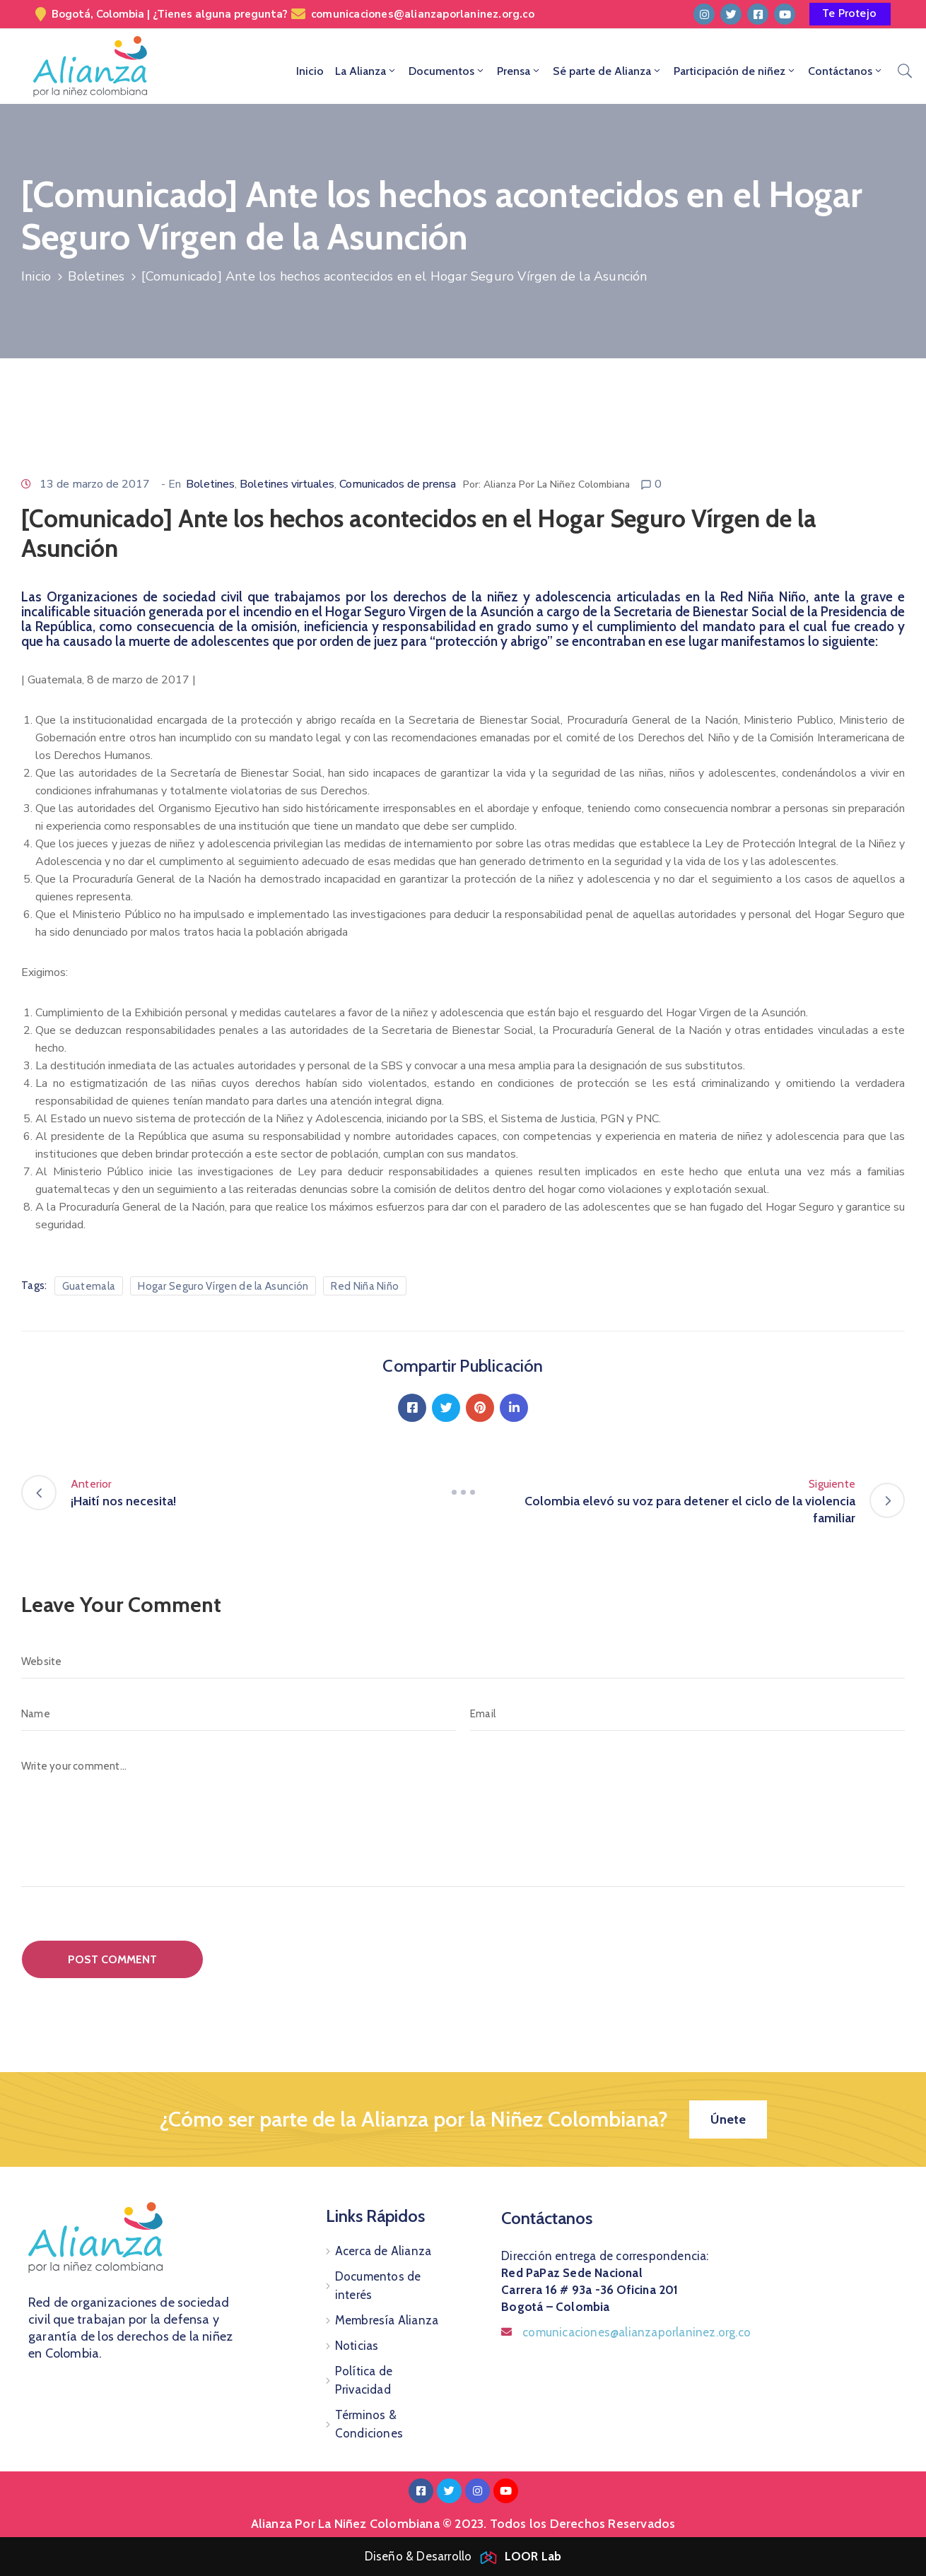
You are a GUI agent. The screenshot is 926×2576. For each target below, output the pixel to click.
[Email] (687, 1714)
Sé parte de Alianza (607, 71)
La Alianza (366, 71)
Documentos (447, 71)
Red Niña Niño (365, 1286)
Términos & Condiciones (369, 2424)
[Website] (463, 1661)
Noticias (357, 2346)
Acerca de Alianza (383, 2251)
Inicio (310, 71)
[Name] (238, 1714)
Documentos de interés (378, 2285)
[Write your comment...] (463, 1818)
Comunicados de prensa (397, 484)
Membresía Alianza (386, 2320)
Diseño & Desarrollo (463, 2556)
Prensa (519, 71)
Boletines (96, 276)
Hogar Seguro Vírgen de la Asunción (223, 1286)
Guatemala (89, 1286)
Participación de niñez (735, 71)
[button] (850, 14)
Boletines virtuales (287, 484)
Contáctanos (846, 71)
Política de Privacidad (363, 2380)
